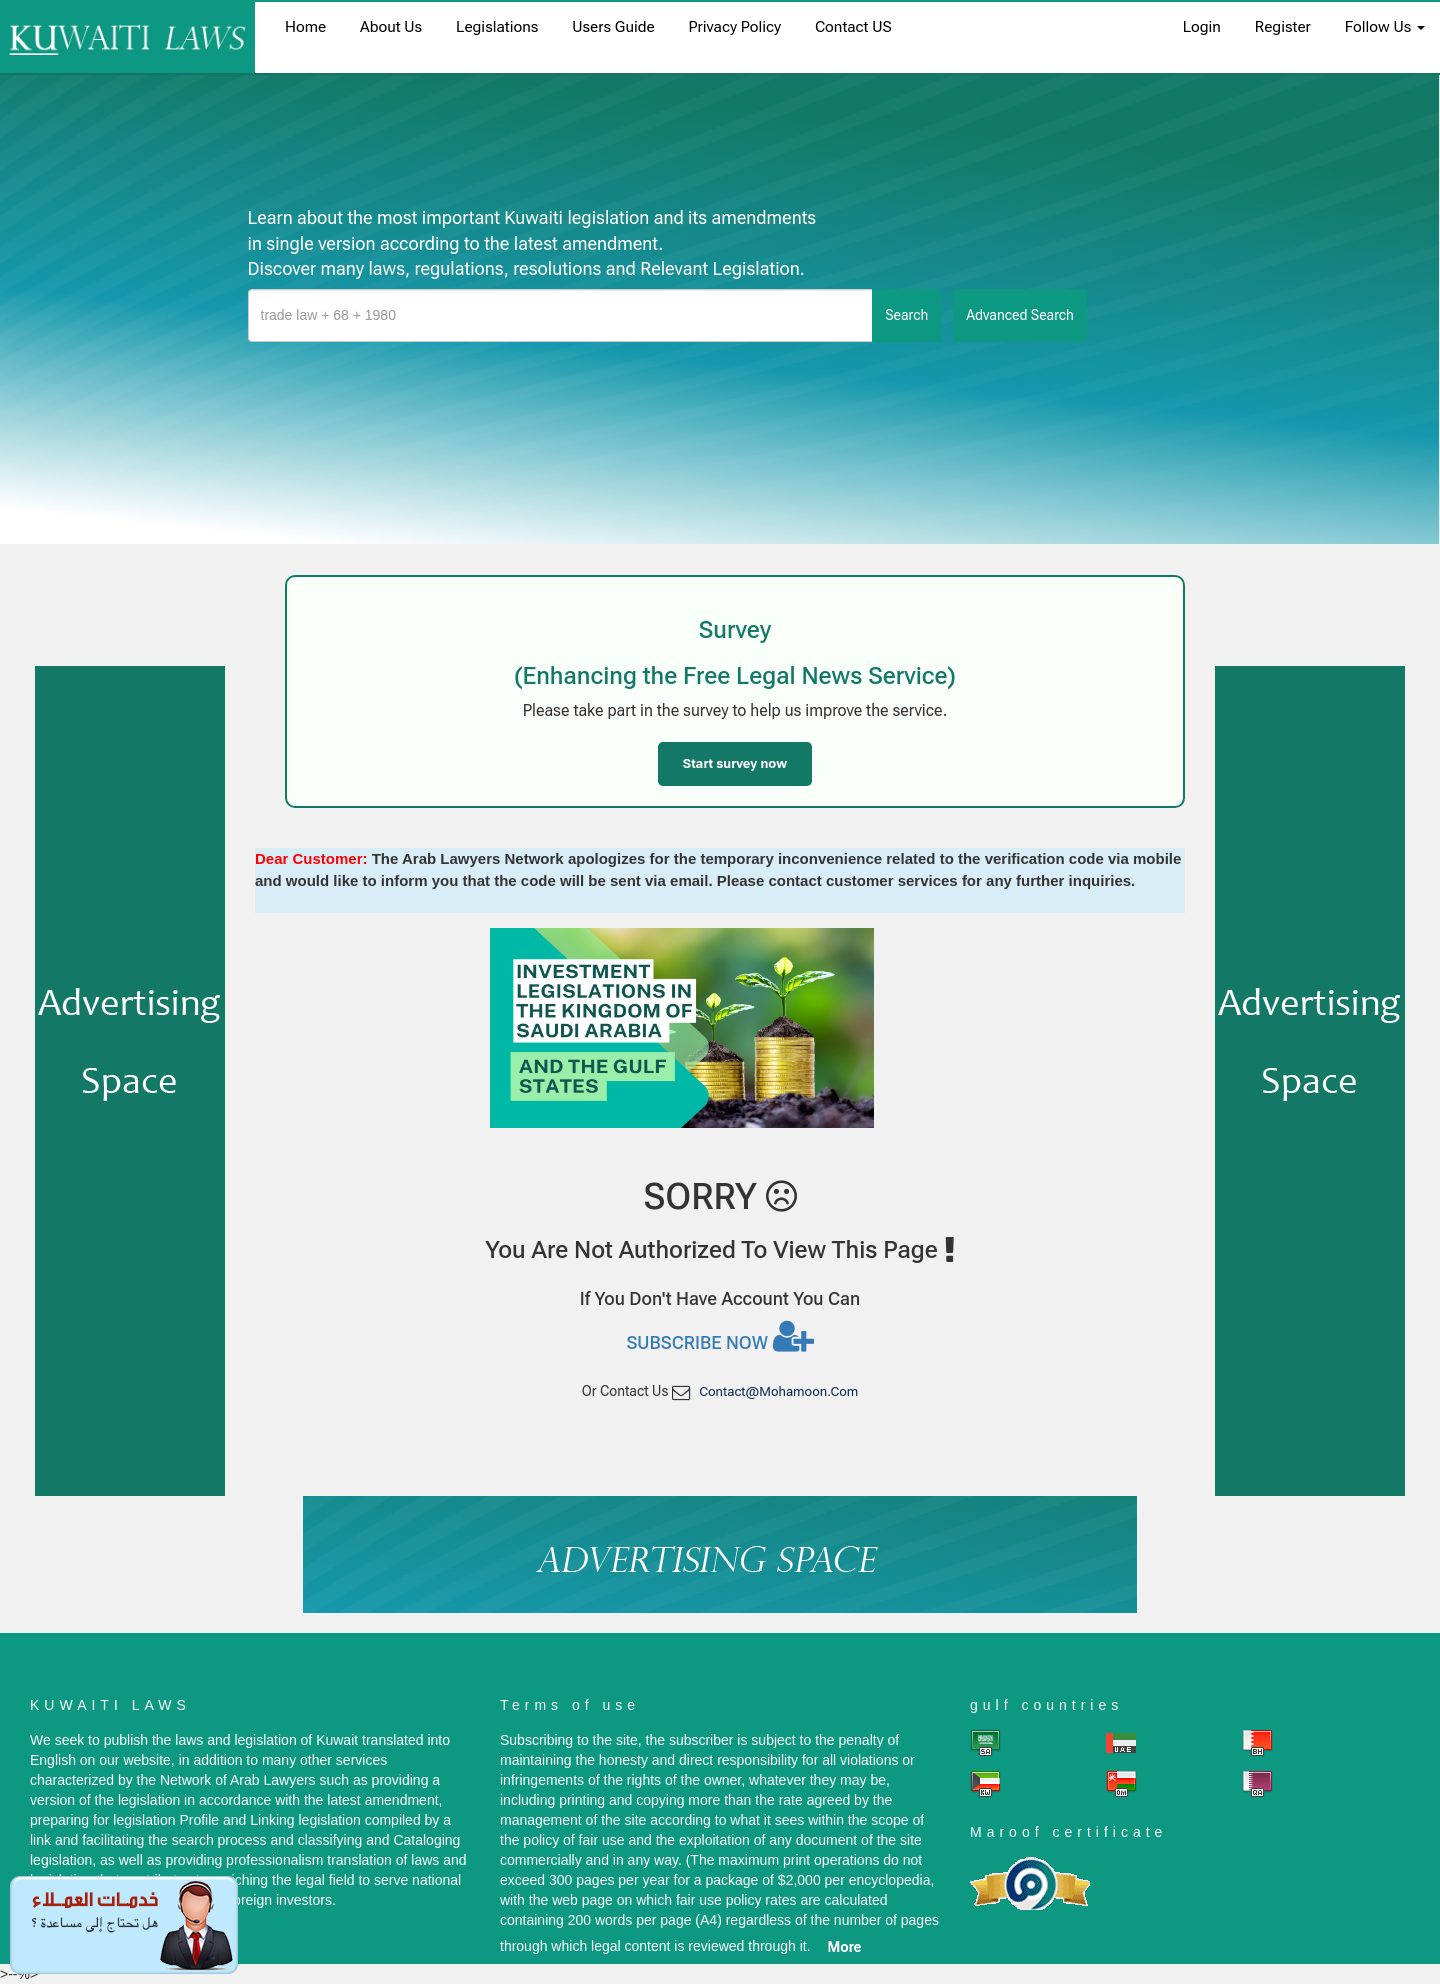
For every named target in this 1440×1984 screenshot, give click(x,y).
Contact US (853, 27)
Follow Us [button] (1385, 27)
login (1202, 27)
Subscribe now (719, 1336)
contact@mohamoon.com (778, 1391)
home (305, 27)
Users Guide (613, 27)
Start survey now (735, 763)
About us (391, 27)
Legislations (497, 27)
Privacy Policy (735, 27)
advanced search (1020, 315)
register (1283, 27)
